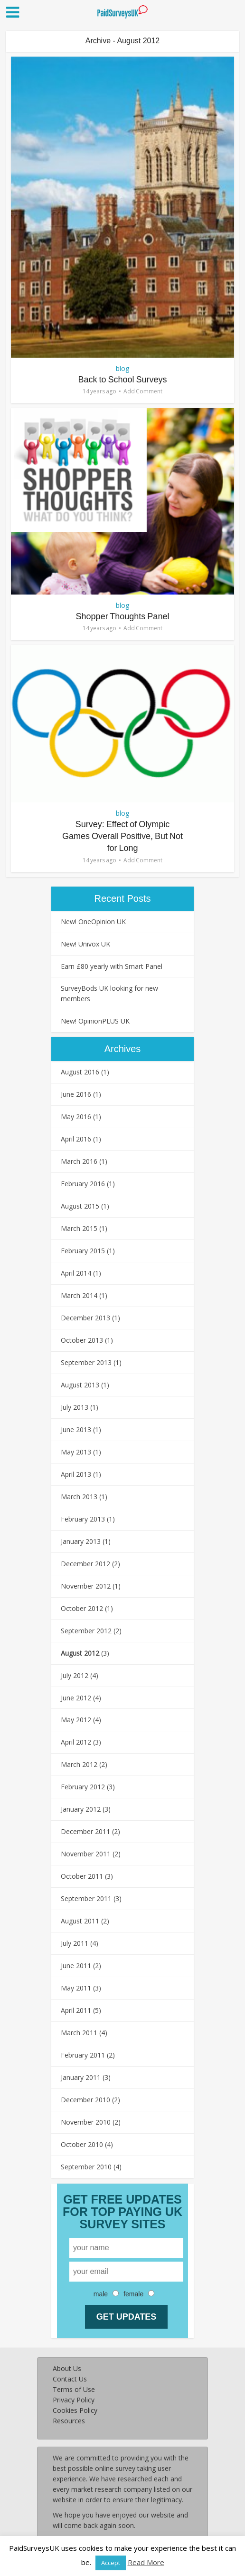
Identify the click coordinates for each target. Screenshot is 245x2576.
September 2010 (86, 2166)
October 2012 (82, 1608)
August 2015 (80, 1205)
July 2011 (74, 1943)
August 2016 (80, 1071)
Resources (69, 2420)
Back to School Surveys (122, 379)
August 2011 (80, 1920)
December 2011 (85, 1831)
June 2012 (76, 1697)
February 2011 (83, 2054)
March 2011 (79, 2032)
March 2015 (79, 1228)
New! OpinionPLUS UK (95, 1020)
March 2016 (79, 1161)
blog (122, 368)
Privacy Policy (73, 2399)
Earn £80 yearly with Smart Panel (111, 966)
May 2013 (76, 1451)
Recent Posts (122, 898)
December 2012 (85, 1563)
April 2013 (76, 1474)
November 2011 (86, 1853)
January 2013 (81, 1541)
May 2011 (76, 1987)
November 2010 (86, 2122)
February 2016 (83, 1183)
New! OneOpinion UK (93, 921)
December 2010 (85, 2099)
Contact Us (70, 2378)
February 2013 (83, 1518)
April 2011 (76, 2010)
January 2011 (81, 2077)
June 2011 (76, 1965)
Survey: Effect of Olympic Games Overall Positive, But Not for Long (122, 836)
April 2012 (76, 1742)
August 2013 (80, 1384)
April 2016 (76, 1138)
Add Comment (142, 391)
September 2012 (86, 1630)
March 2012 (79, 1764)
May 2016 (76, 1116)
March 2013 (79, 1496)
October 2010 (82, 2144)
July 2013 (74, 1407)
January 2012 (81, 1809)
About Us (67, 2368)
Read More (146, 2562)
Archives (122, 1049)
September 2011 (86, 1898)
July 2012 (74, 1675)
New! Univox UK (85, 943)
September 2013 (86, 1362)
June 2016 (76, 1094)
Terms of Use (74, 2389)
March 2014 (79, 1295)
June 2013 (76, 1429)
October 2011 (82, 1876)
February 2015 (83, 1250)
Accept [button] (110, 2562)
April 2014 (76, 1273)
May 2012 (76, 1719)
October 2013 (82, 1340)
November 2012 (86, 1585)
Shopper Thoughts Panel (123, 616)
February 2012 (83, 1786)
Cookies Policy (75, 2410)
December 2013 (85, 1317)
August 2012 (80, 1653)
